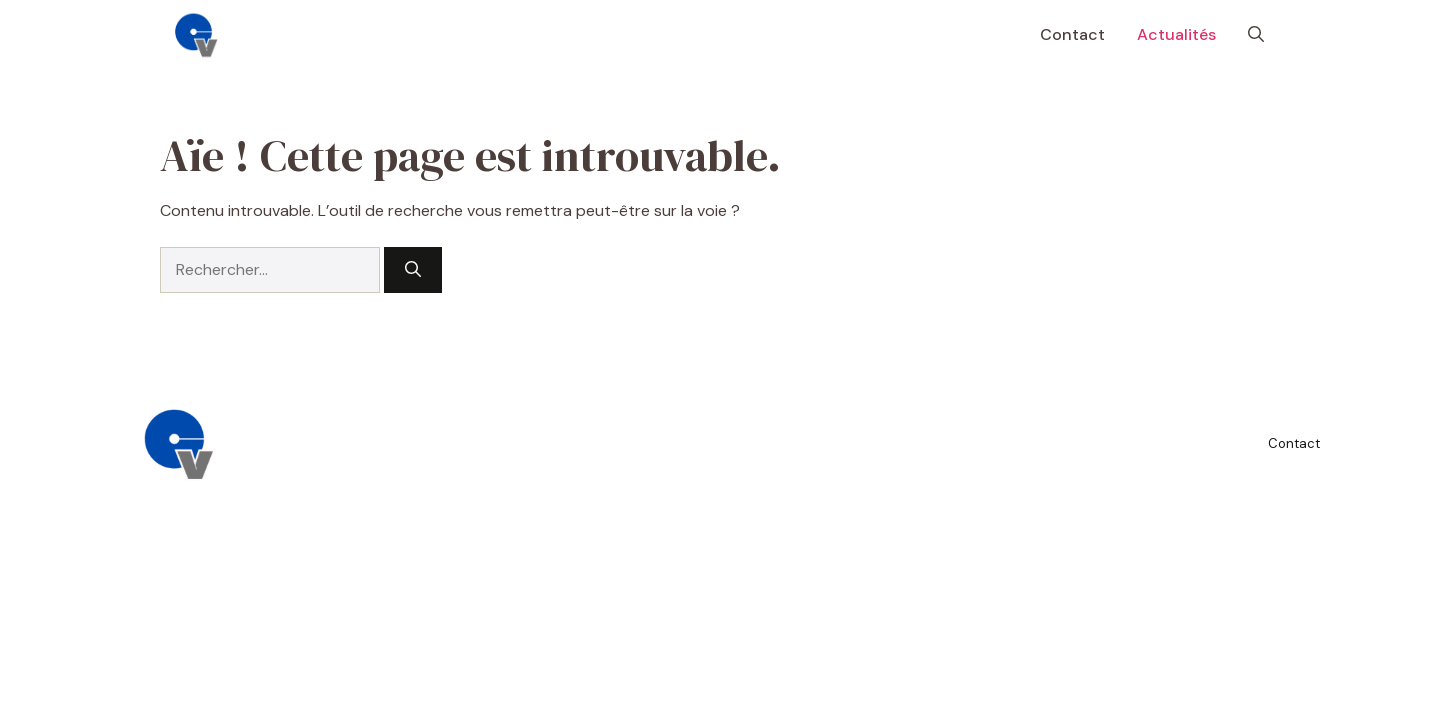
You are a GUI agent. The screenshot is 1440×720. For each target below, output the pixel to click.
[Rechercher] (413, 270)
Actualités (1176, 34)
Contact (1072, 34)
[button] (1256, 35)
